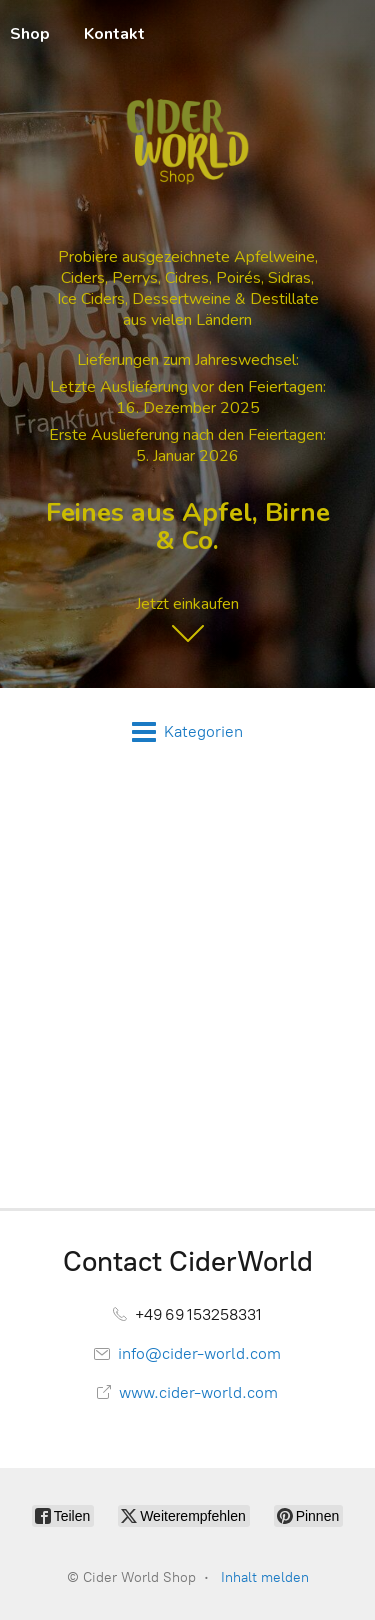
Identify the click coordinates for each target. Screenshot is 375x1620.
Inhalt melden (265, 1577)
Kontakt (114, 34)
